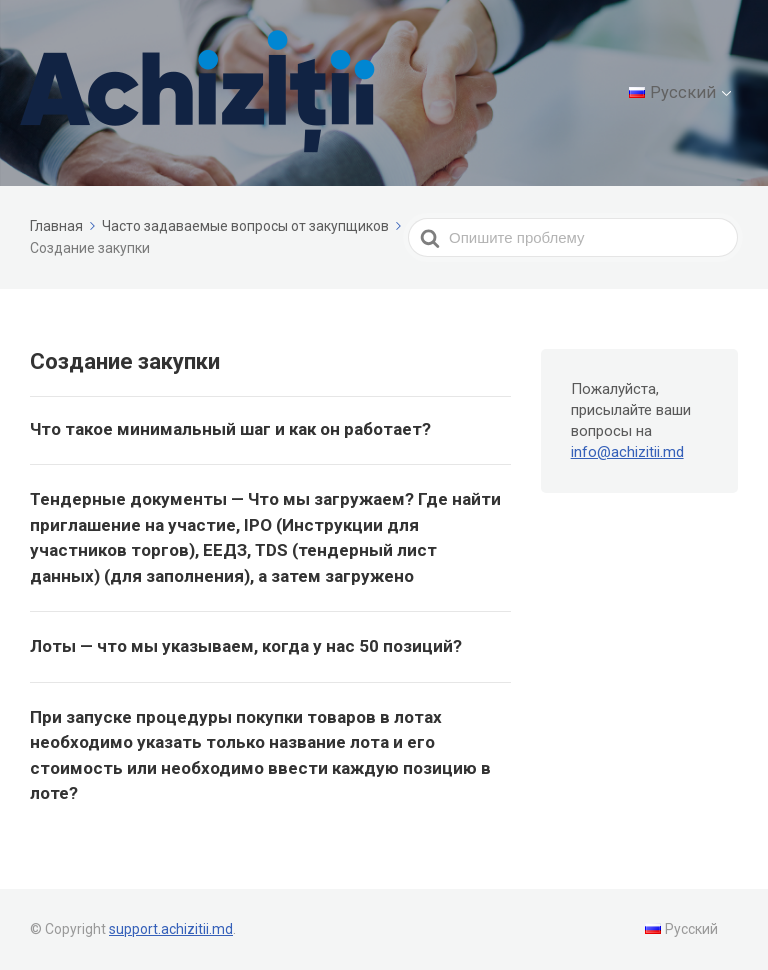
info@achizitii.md (627, 452)
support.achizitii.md (171, 929)
